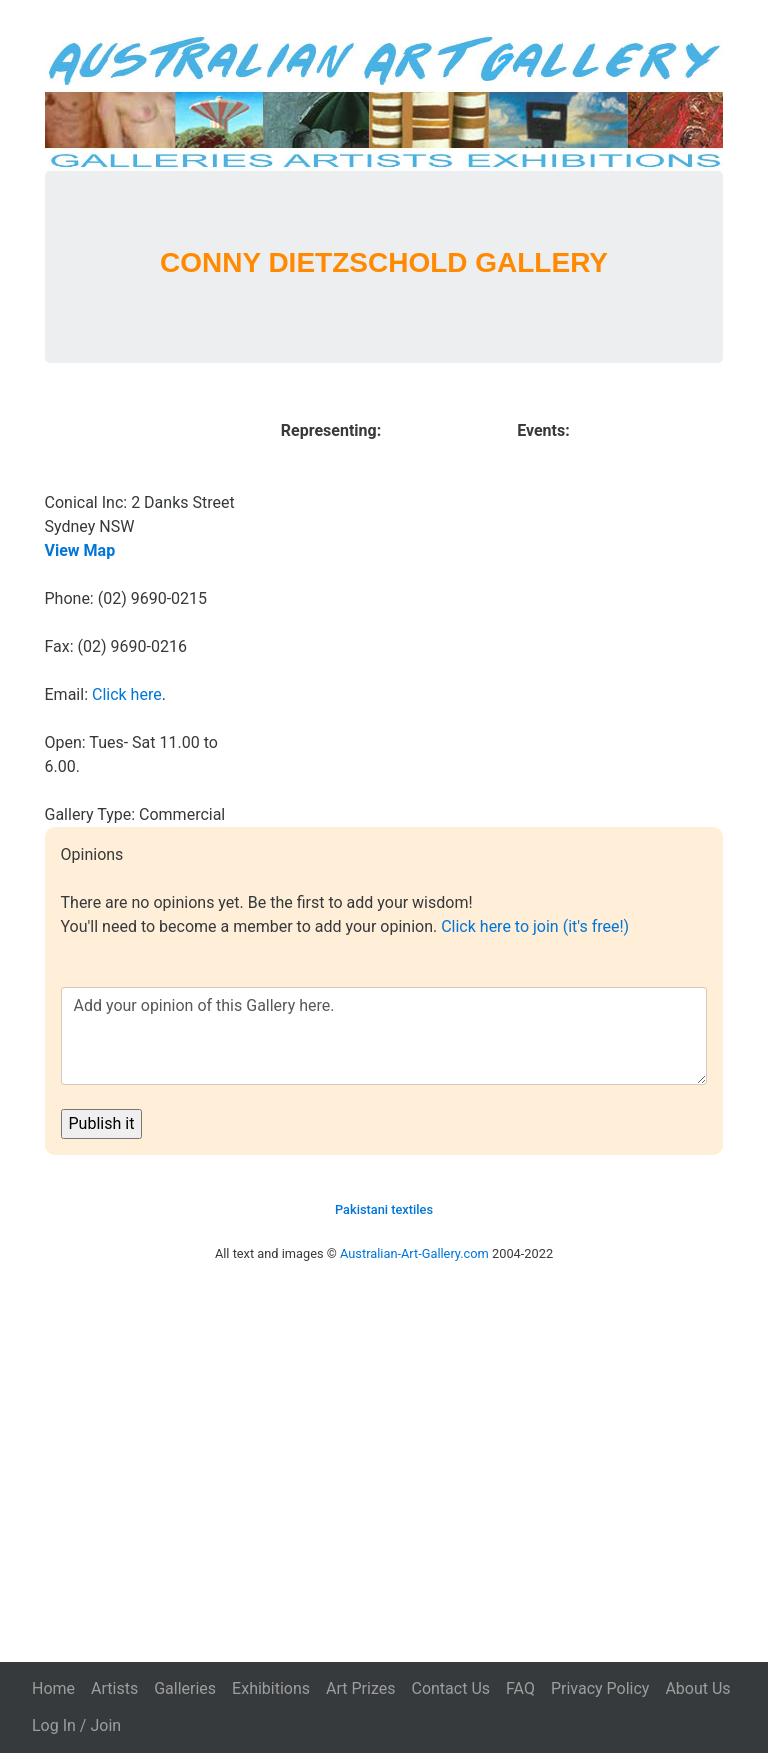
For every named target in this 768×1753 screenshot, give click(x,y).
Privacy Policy (600, 1688)
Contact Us (450, 1688)
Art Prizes (360, 1688)
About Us (697, 1688)
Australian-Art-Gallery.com (414, 1253)
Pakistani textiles (384, 1209)
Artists (114, 1688)
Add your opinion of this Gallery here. (384, 1036)
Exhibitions (271, 1688)
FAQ (520, 1688)
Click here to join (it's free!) (535, 926)
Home (53, 1688)
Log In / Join (76, 1725)
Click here (127, 694)
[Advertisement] (384, 1443)
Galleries (185, 1688)
